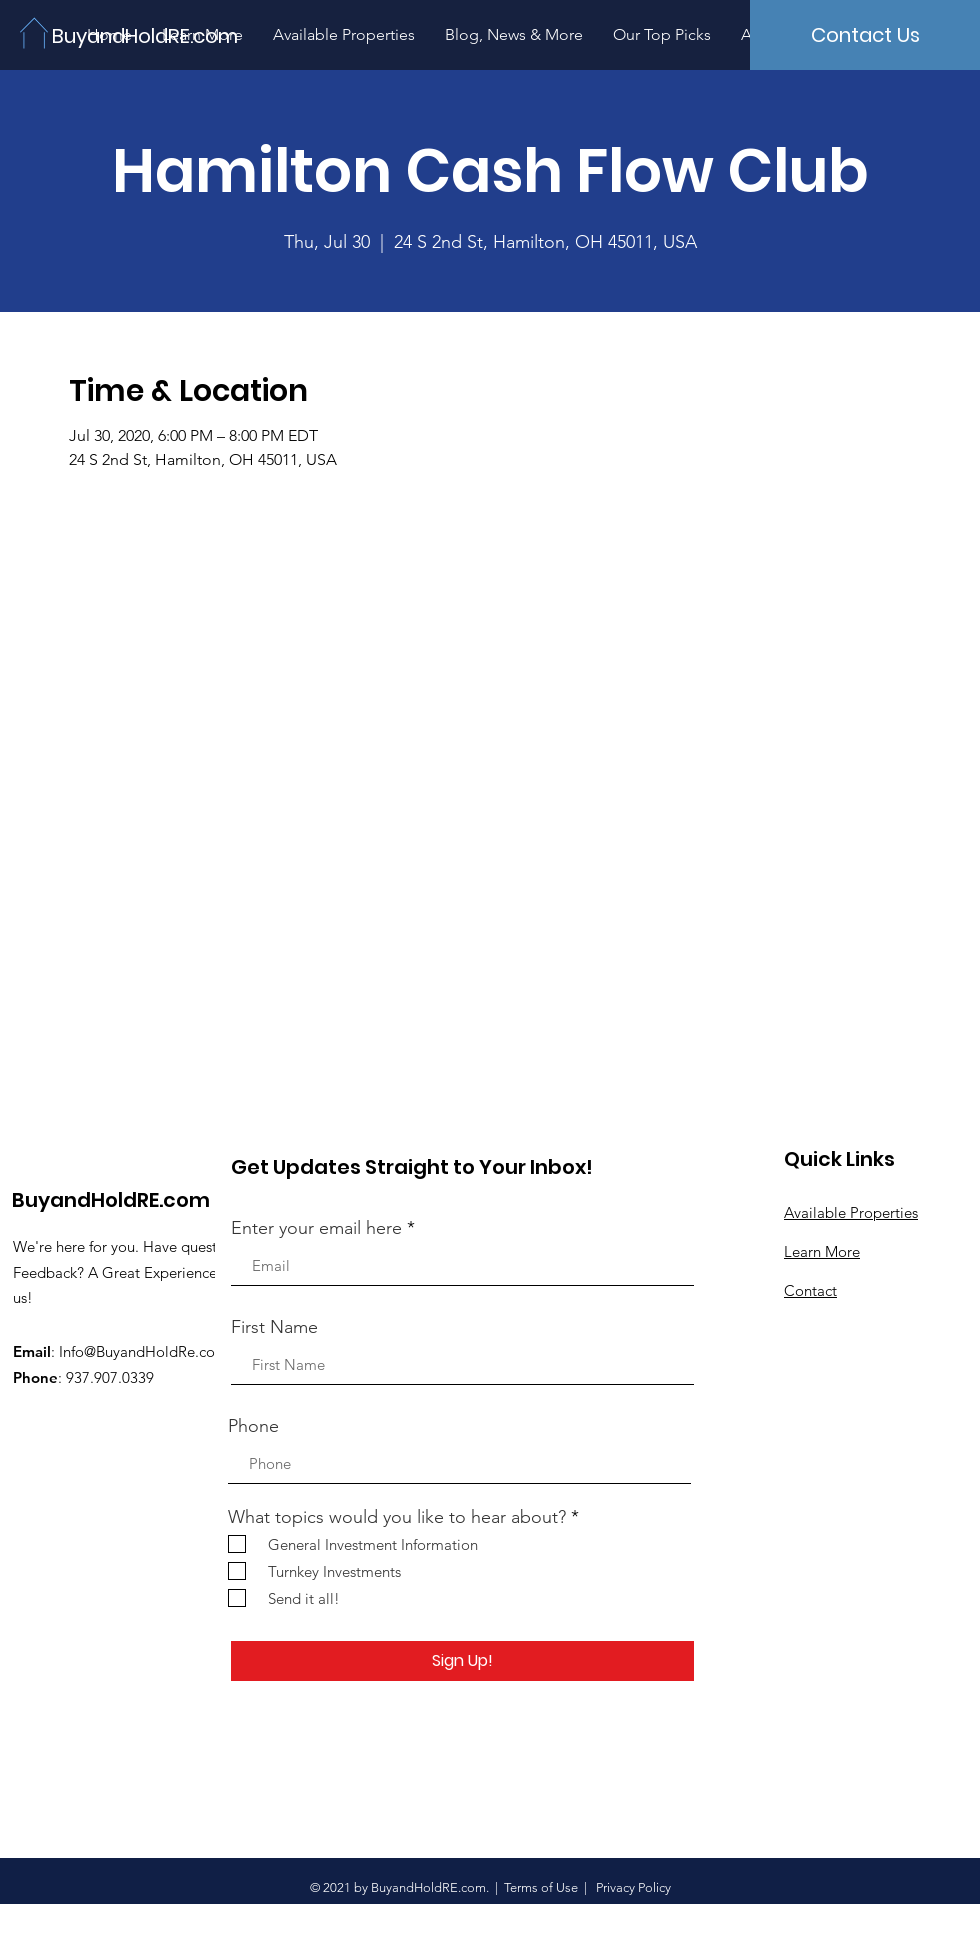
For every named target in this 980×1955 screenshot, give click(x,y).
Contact (810, 1290)
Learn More (822, 1251)
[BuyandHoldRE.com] (148, 35)
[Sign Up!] (462, 1661)
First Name (274, 1327)
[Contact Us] (865, 35)
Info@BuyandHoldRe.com (143, 1351)
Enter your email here (316, 1228)
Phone (253, 1426)
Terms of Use (541, 1887)
